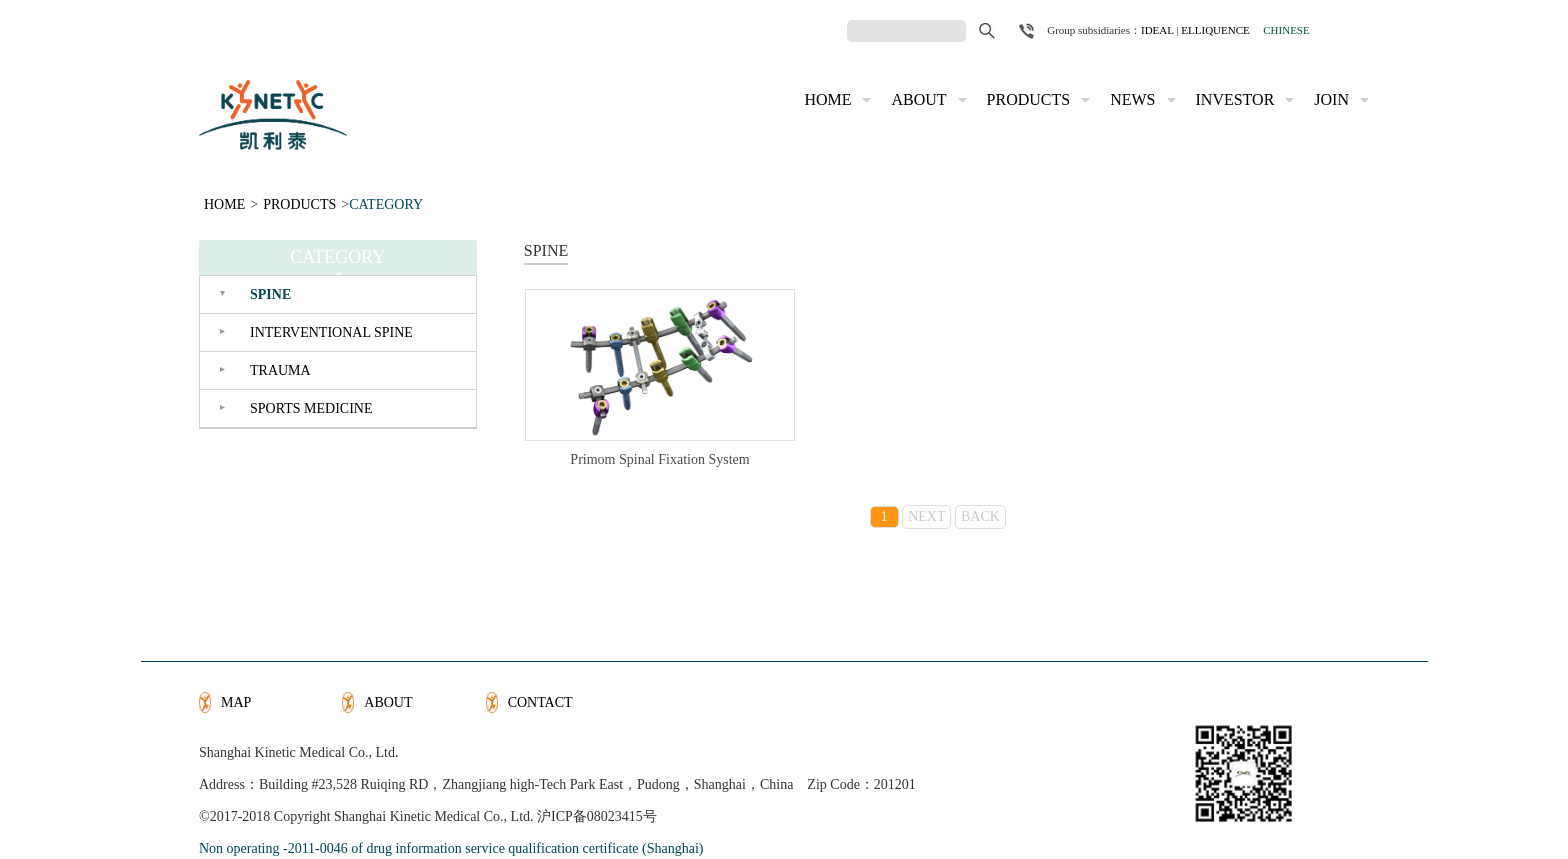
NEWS (1132, 99)
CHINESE (1286, 30)
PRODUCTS (1029, 99)
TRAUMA (280, 370)
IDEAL (1157, 30)
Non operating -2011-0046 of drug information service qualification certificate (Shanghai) (451, 848)
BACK (980, 516)
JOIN (1331, 99)
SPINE (270, 294)
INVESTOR (1235, 99)
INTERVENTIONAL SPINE (331, 332)
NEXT (926, 516)
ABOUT (918, 99)
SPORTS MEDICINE (311, 408)
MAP (236, 702)
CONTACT (540, 702)
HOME (827, 99)
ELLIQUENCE (1215, 30)
